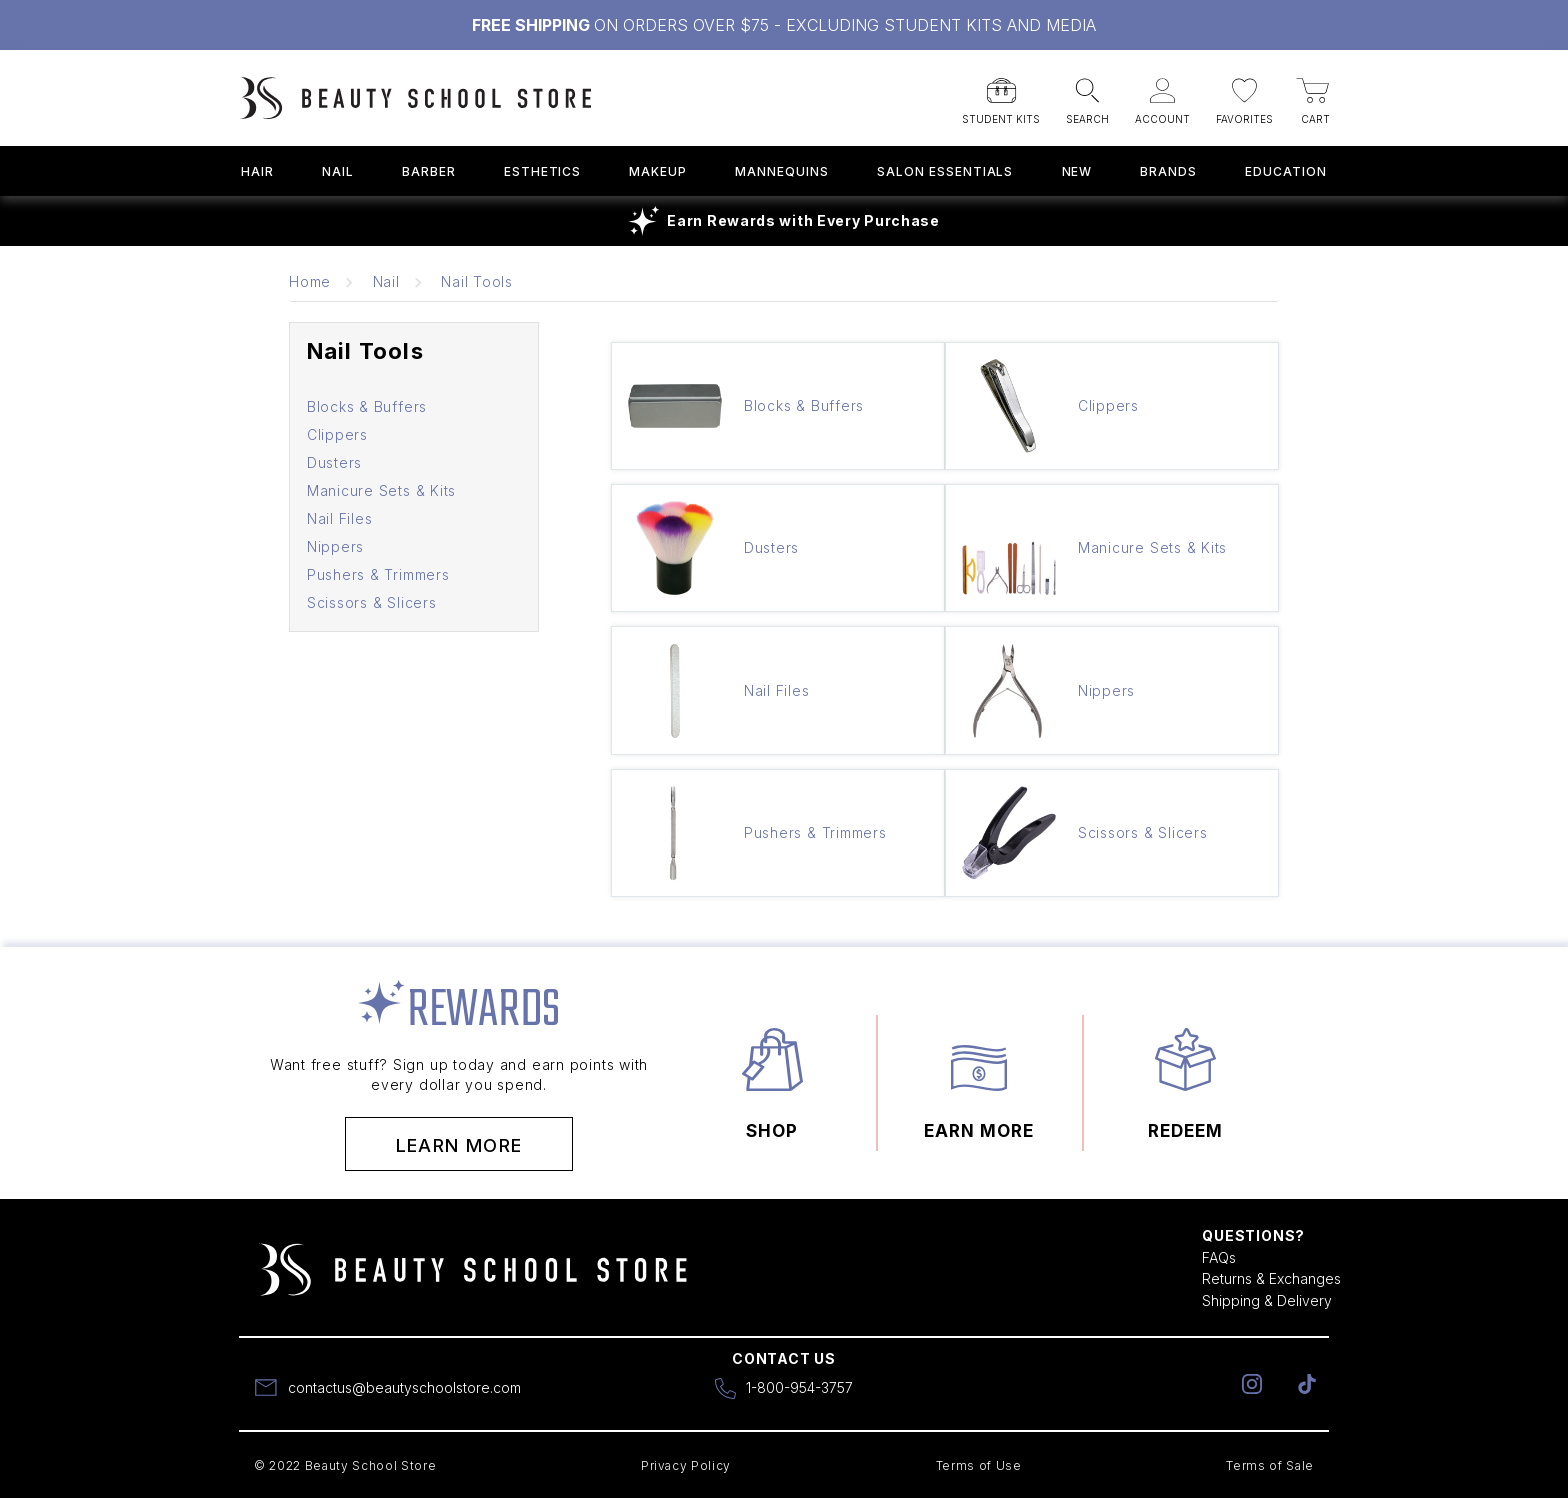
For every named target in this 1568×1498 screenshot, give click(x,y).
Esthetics (543, 171)
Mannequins (782, 171)
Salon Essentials (945, 171)
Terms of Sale (1270, 1465)
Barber (429, 171)
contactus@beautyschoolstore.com (404, 1387)
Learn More (459, 1145)
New (1077, 171)
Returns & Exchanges (1271, 1278)
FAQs (1219, 1257)
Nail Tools (477, 281)
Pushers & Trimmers (378, 574)
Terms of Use (979, 1465)
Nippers (335, 546)
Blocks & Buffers (367, 406)
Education (1286, 171)
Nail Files (340, 518)
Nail (338, 171)
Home (310, 281)
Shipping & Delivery (1267, 1300)
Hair (257, 171)
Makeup (658, 171)
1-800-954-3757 (799, 1387)
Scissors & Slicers (372, 602)
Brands (1168, 171)
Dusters (334, 462)
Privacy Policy (686, 1465)
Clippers (337, 434)
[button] (1001, 95)
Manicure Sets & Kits (381, 490)
